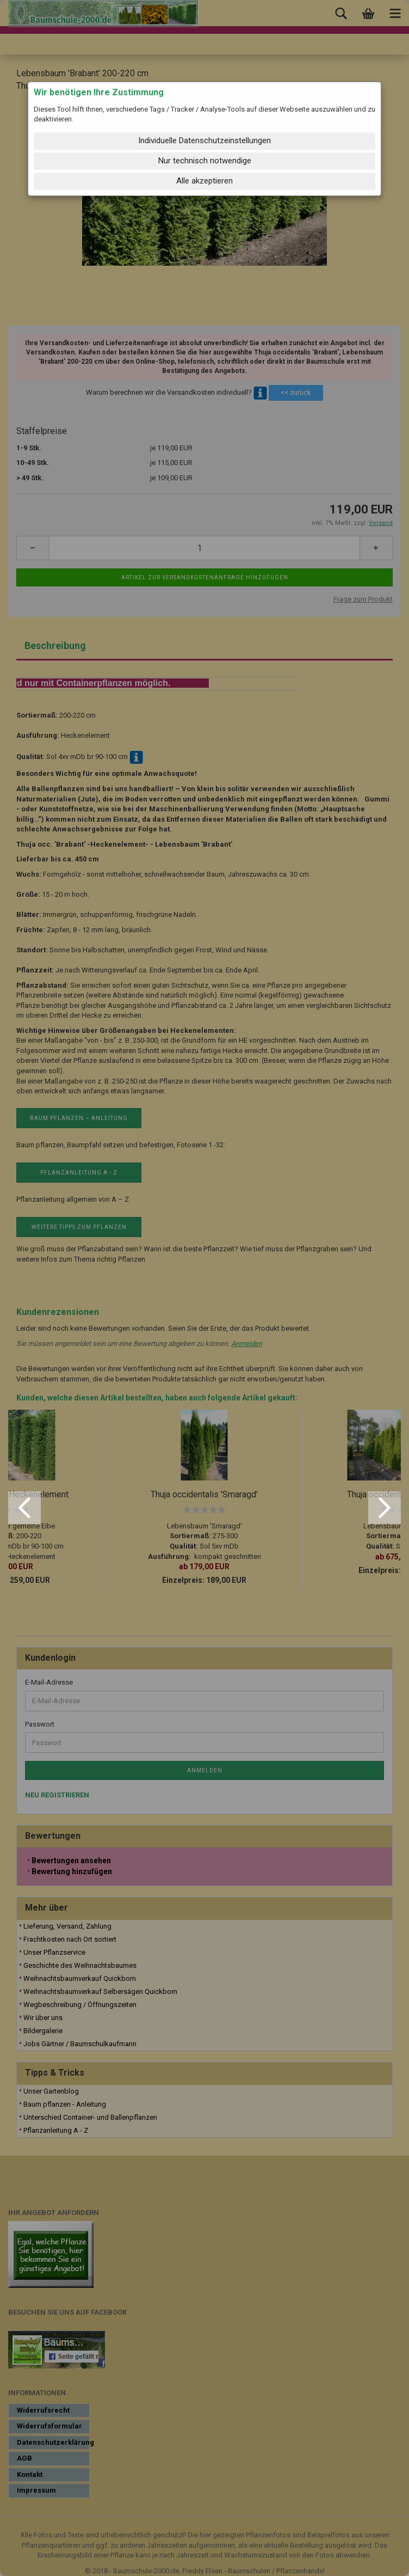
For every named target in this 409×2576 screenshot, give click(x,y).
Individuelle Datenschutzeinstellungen (204, 140)
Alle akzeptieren (204, 181)
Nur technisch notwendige (204, 161)
